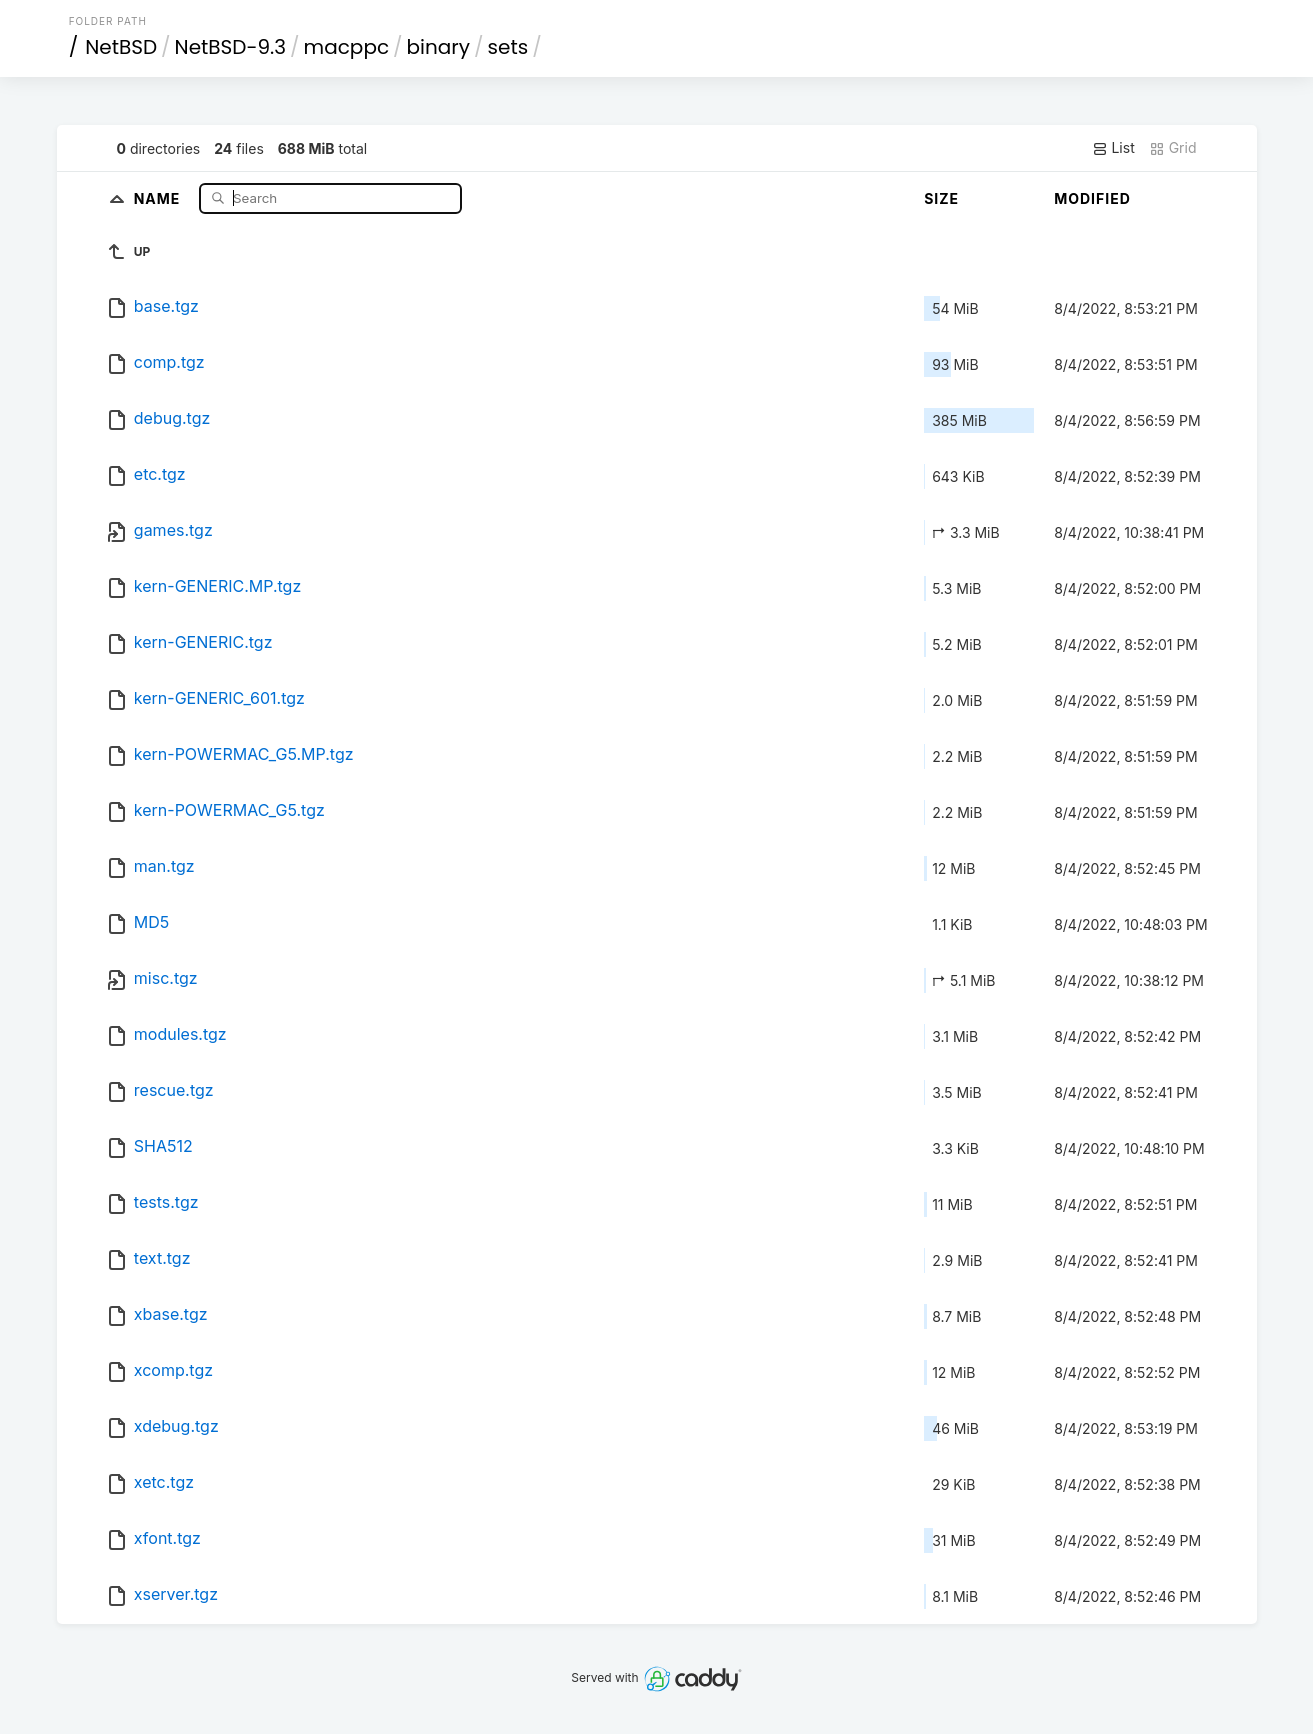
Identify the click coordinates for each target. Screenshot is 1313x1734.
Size (941, 198)
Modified (1092, 198)
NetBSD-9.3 (230, 47)
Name (159, 197)
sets (508, 47)
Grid (1173, 148)
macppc (346, 47)
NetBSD (121, 47)
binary (438, 47)
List (1113, 148)
